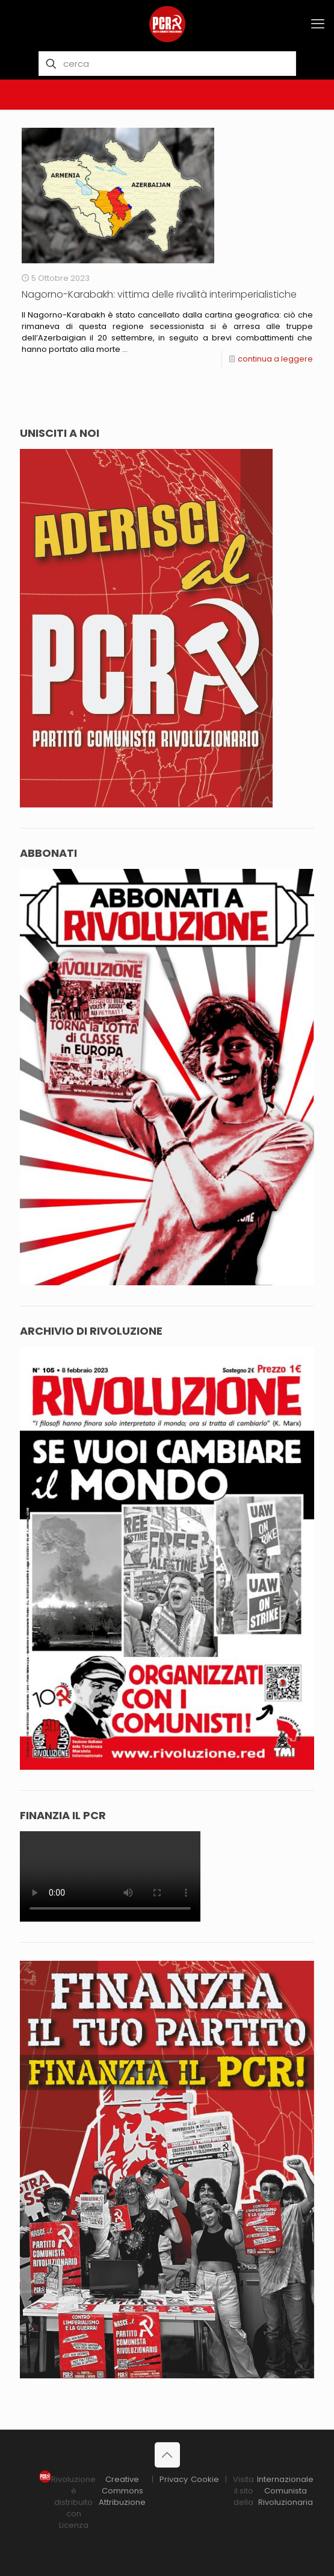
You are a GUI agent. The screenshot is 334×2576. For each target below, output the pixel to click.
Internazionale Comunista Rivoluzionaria (285, 2491)
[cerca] (167, 63)
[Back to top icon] (167, 2455)
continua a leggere (275, 359)
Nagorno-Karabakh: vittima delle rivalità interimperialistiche (159, 294)
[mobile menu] (318, 24)
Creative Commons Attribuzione (122, 2491)
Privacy (173, 2479)
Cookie (205, 2479)
